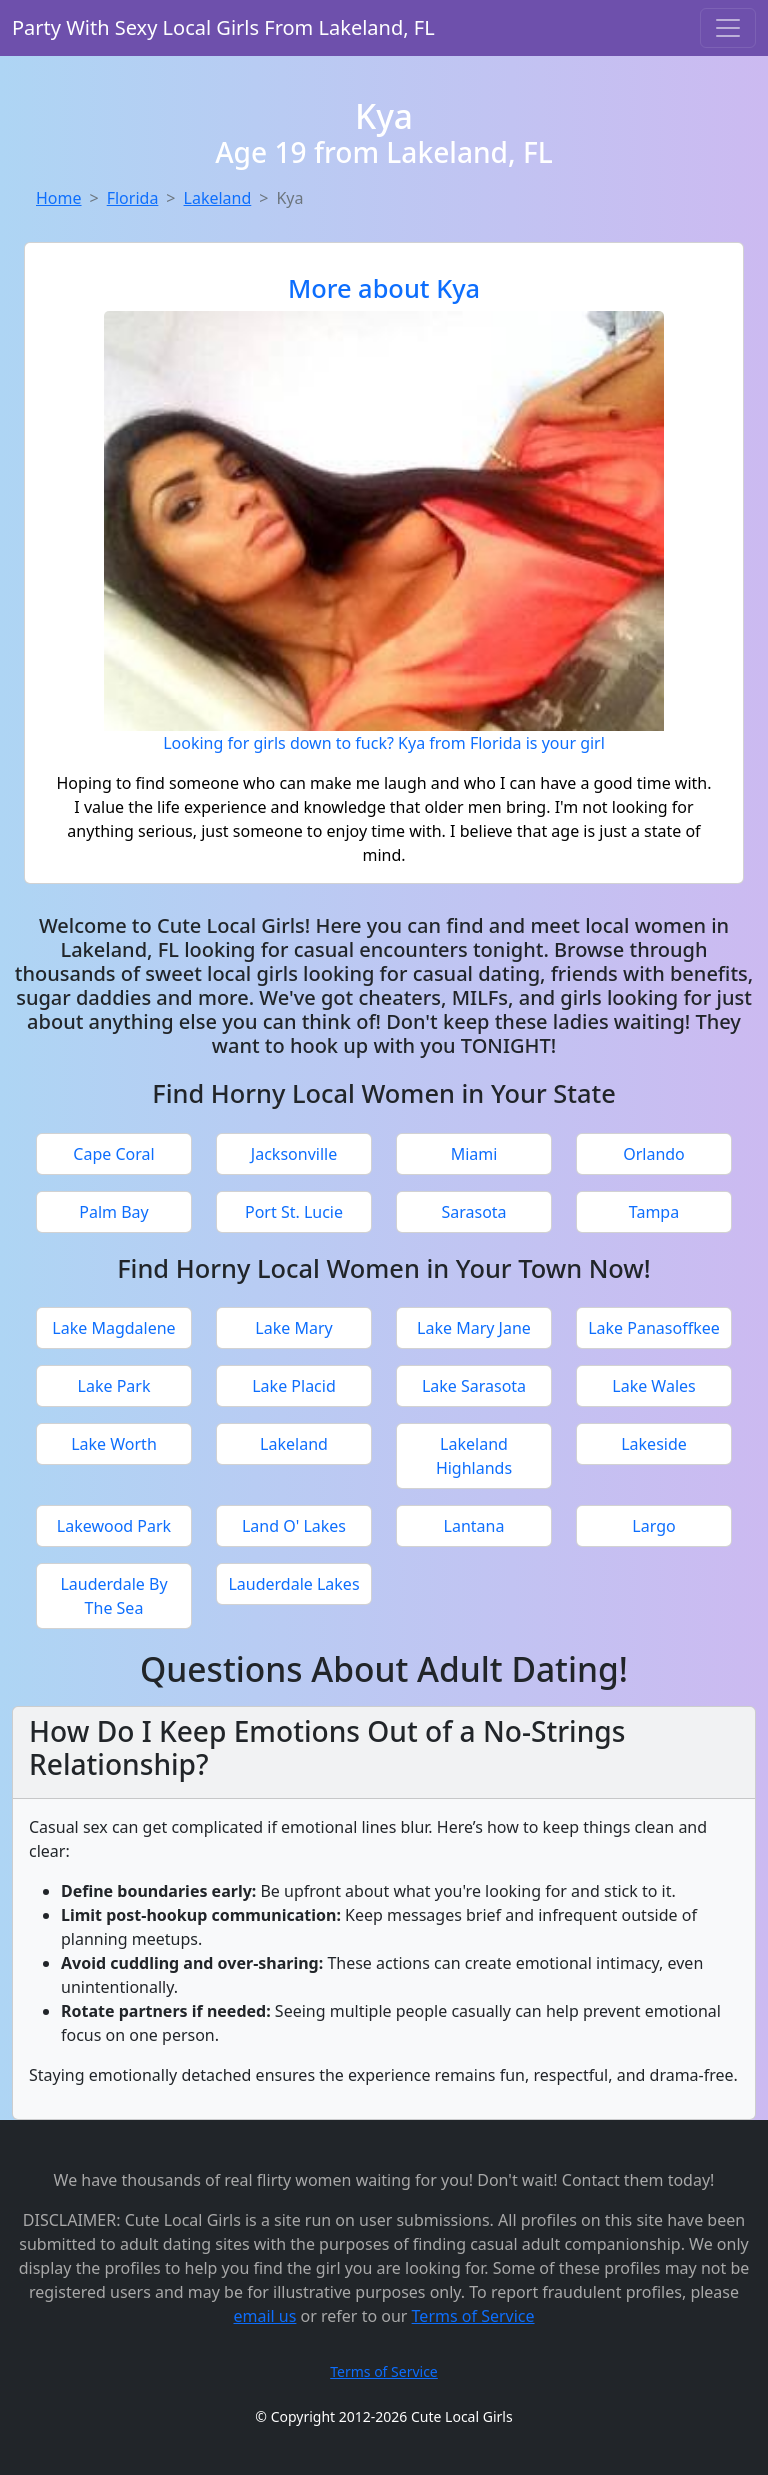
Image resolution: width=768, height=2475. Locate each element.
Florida (133, 198)
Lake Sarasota (474, 1386)
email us (264, 2316)
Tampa (654, 1212)
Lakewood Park (114, 1526)
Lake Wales (653, 1386)
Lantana (474, 1526)
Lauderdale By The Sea (113, 1596)
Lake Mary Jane (474, 1328)
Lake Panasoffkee (654, 1328)
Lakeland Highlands (474, 1456)
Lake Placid (294, 1386)
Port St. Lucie (294, 1212)
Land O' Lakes (294, 1526)
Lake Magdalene (113, 1328)
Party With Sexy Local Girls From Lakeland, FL (223, 27)
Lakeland (218, 198)
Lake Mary (293, 1328)
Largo (653, 1526)
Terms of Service (473, 2316)
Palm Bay (113, 1212)
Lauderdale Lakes (293, 1584)
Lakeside (654, 1444)
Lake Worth (114, 1444)
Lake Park (114, 1386)
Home (59, 198)
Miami (474, 1154)
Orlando (654, 1154)
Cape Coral (113, 1154)
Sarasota (473, 1212)
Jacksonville (294, 1154)
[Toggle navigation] (728, 28)
